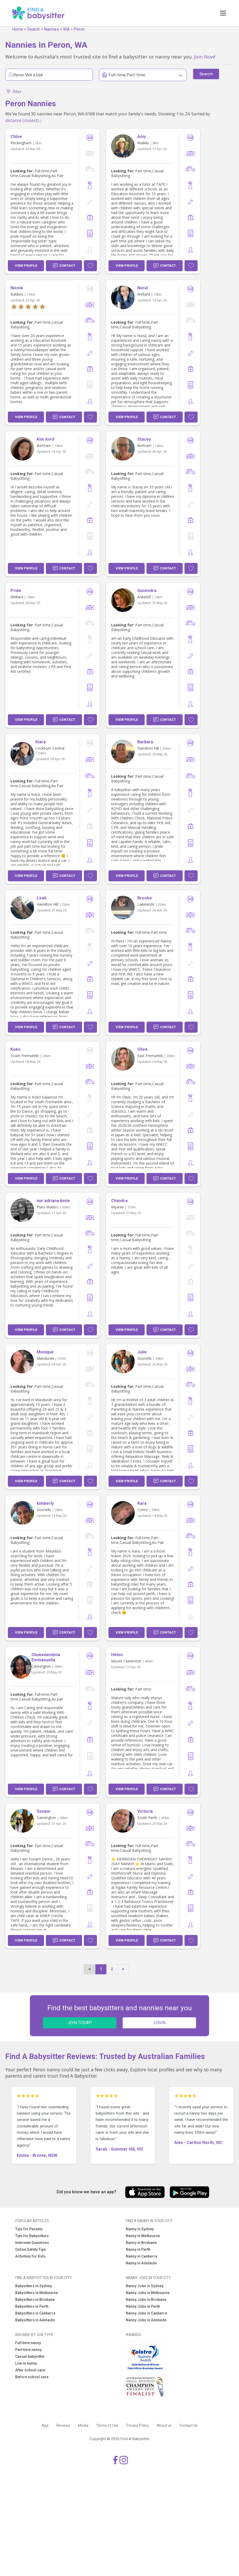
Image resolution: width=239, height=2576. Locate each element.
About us (164, 2425)
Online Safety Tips (30, 2249)
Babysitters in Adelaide (35, 2320)
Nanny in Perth (138, 2249)
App (45, 2425)
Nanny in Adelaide (141, 2263)
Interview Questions (32, 2243)
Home (17, 29)
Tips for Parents (29, 2229)
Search (33, 29)
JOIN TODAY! (79, 2022)
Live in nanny (26, 2363)
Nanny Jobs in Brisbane (146, 2299)
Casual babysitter (30, 2356)
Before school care (31, 2377)
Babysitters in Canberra (35, 2313)
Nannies (51, 29)
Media (83, 2425)
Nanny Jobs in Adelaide (146, 2320)
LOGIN (159, 2022)
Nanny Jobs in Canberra (146, 2313)
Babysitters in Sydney (33, 2286)
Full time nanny (28, 2343)
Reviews (63, 2425)
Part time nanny (28, 2350)
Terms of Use (107, 2425)
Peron (79, 29)
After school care (30, 2370)
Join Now (204, 56)
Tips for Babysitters (32, 2236)
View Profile (26, 266)
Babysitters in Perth (31, 2306)
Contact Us (189, 2425)
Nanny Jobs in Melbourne (148, 2293)
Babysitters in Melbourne (36, 2293)
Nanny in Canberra (141, 2256)
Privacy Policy (137, 2425)
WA (66, 29)
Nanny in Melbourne (143, 2236)
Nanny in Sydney (140, 2229)
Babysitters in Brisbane (35, 2299)
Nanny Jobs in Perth (143, 2306)
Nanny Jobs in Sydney (145, 2286)
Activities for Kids (30, 2256)
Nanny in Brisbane (141, 2243)
